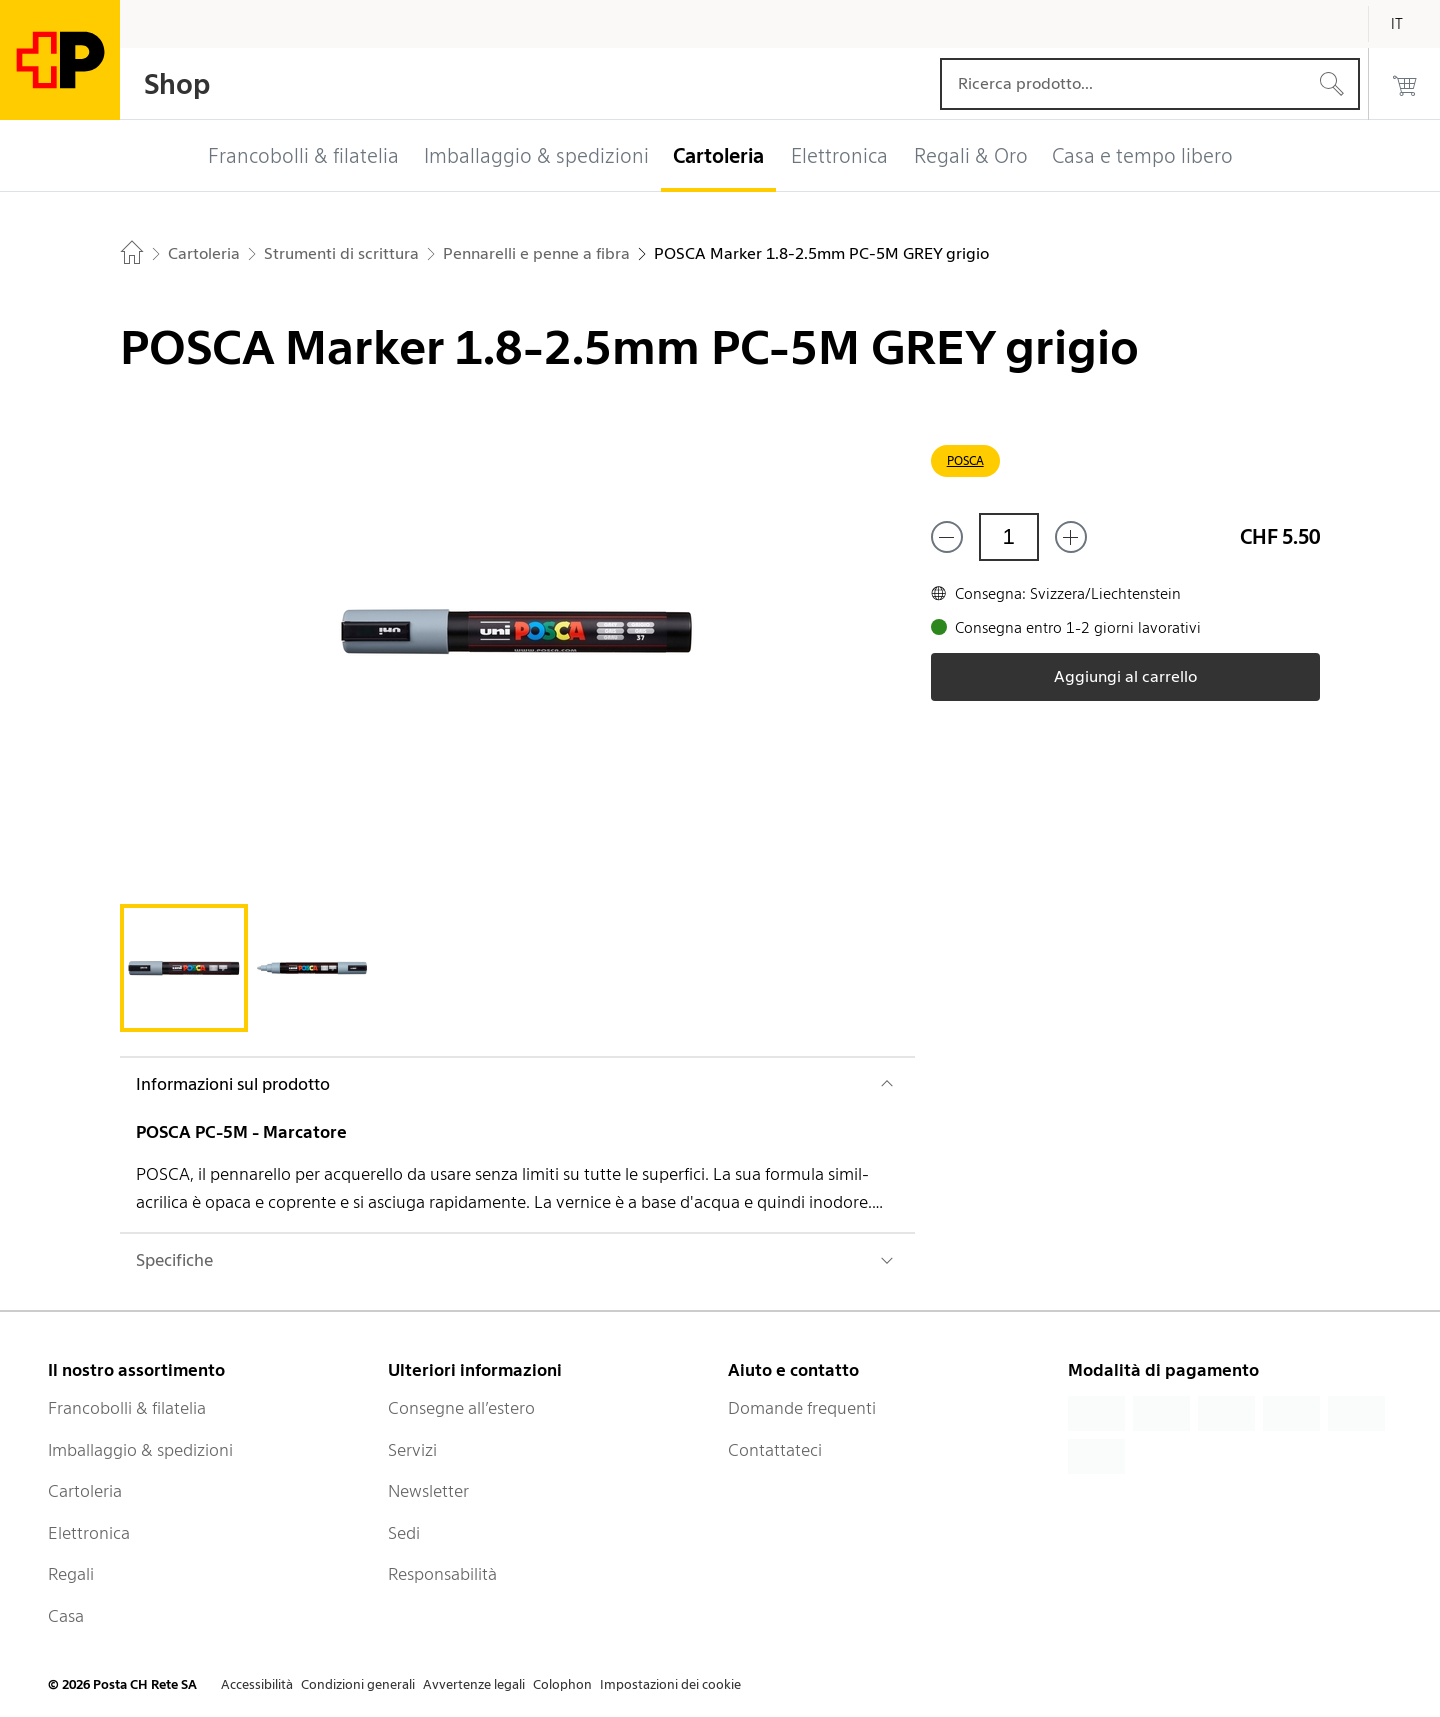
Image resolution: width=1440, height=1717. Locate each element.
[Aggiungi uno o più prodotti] (1071, 537)
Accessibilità (257, 1684)
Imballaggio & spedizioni (140, 1450)
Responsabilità (442, 1574)
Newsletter (428, 1491)
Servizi (412, 1450)
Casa (66, 1616)
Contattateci (775, 1450)
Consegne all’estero (461, 1408)
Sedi (404, 1533)
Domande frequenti (802, 1408)
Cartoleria (85, 1491)
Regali (71, 1574)
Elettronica (89, 1533)
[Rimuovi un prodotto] (947, 537)
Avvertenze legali (474, 1684)
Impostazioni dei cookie (670, 1684)
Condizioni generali (358, 1684)
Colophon (562, 1684)
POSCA (965, 460)
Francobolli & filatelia (127, 1408)
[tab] (184, 968)
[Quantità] (1009, 537)
